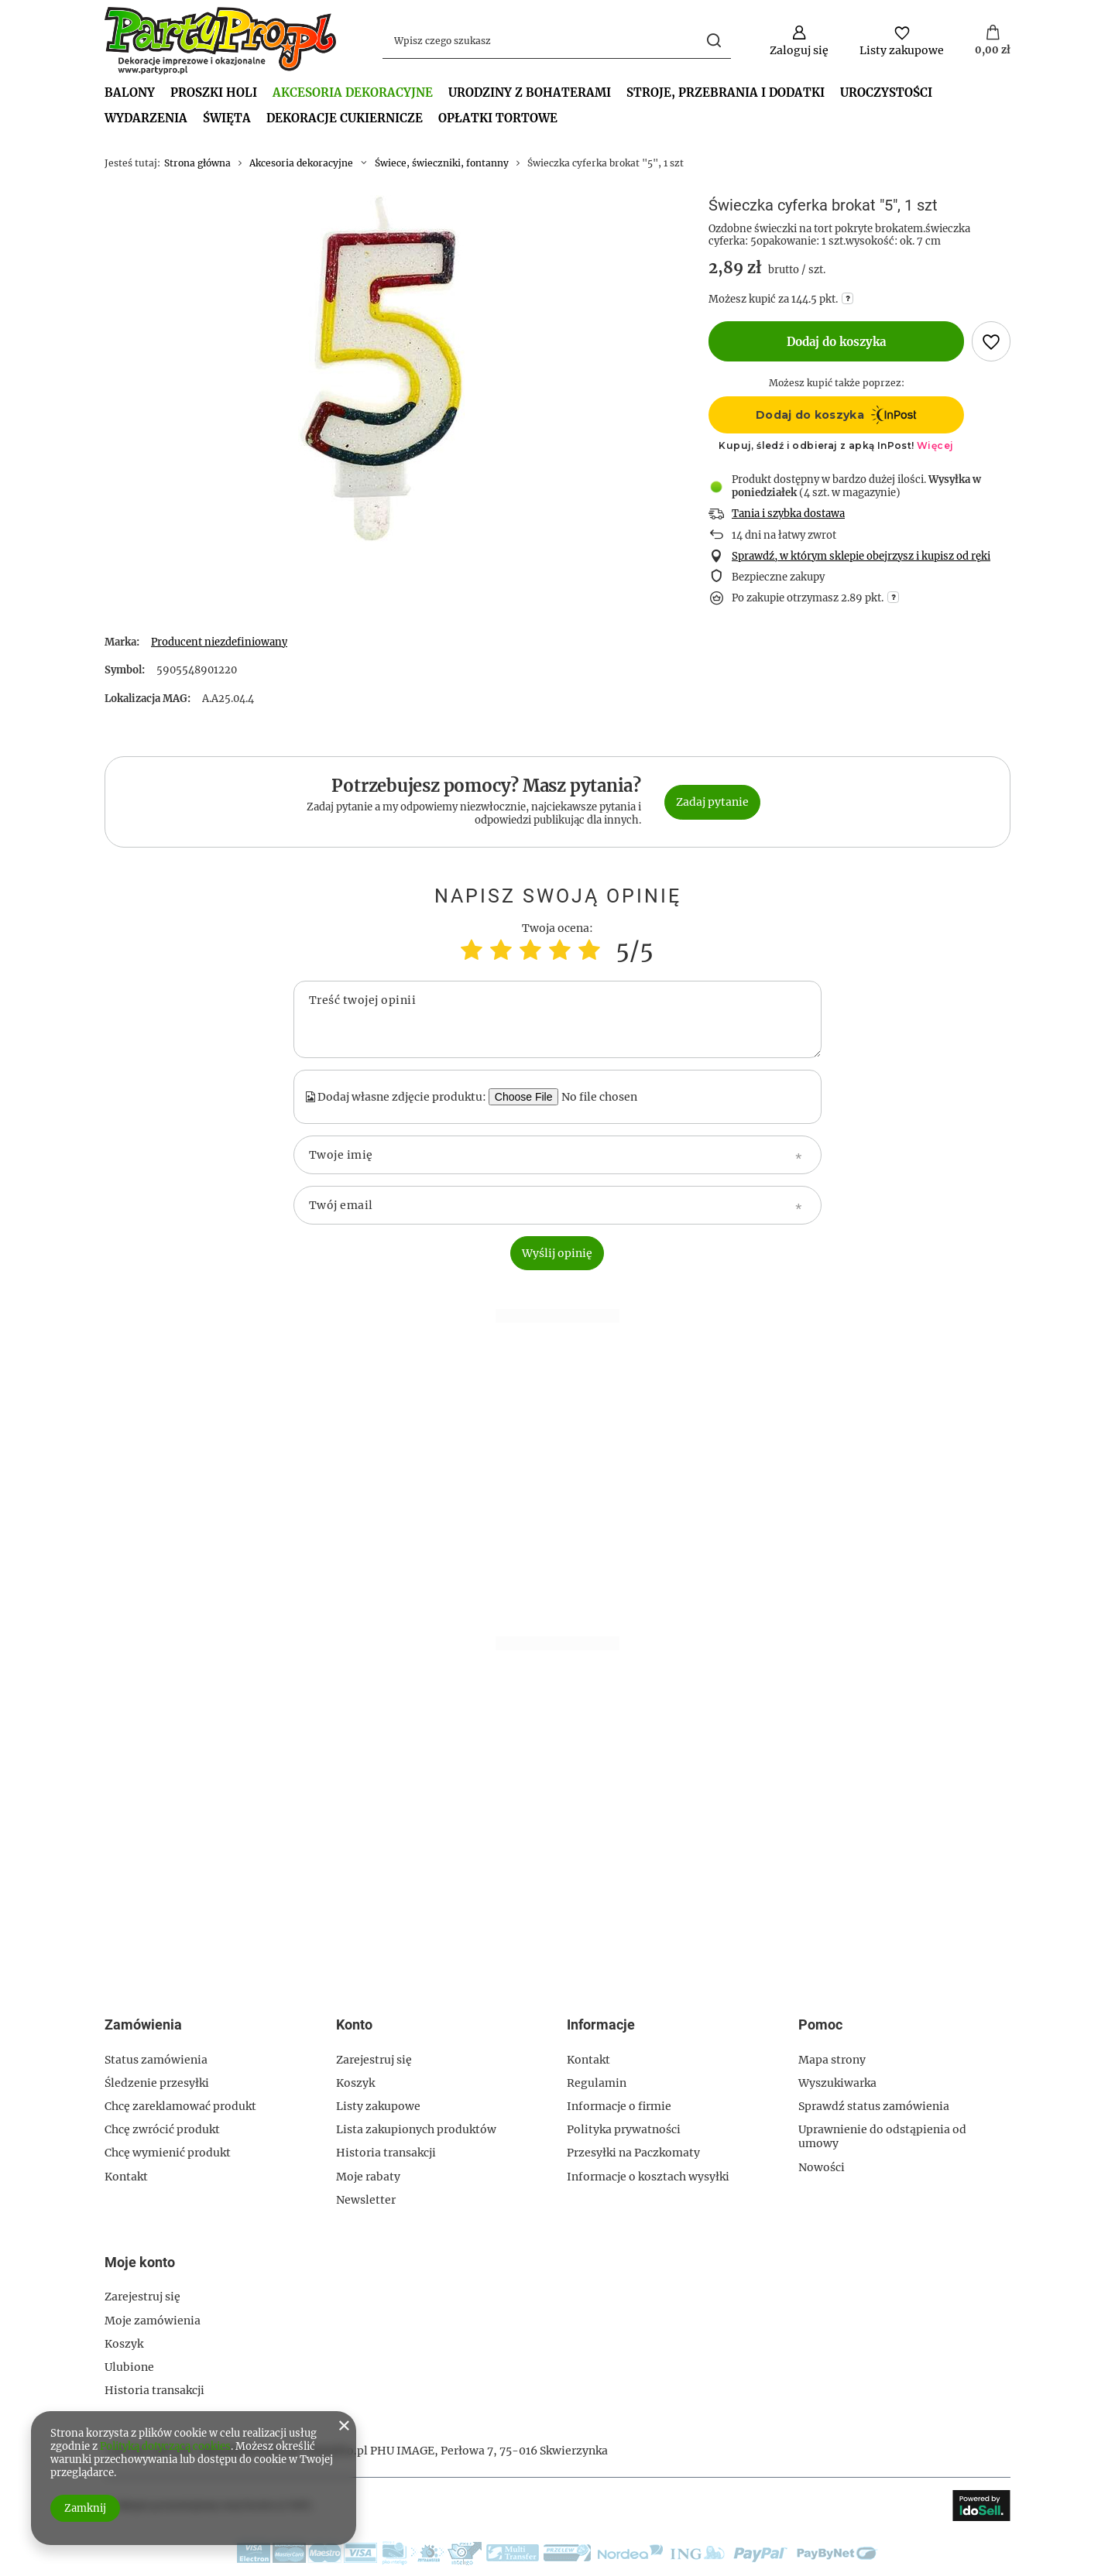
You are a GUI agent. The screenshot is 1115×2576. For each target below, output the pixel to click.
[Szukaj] (713, 40)
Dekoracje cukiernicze (344, 118)
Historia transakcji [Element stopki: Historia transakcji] (386, 2153)
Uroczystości (886, 92)
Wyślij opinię (557, 1253)
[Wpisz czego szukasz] (557, 40)
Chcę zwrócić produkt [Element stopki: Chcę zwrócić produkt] (162, 2129)
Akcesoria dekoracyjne (353, 92)
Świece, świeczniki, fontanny (442, 163)
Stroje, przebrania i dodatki (725, 92)
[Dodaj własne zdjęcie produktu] (607, 1096)
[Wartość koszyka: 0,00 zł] (992, 41)
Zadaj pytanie (712, 802)
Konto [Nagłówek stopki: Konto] (354, 2024)
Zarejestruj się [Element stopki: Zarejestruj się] (374, 2060)
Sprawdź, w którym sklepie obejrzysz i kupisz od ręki (861, 556)
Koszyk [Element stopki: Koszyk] (355, 2083)
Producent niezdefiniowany (219, 642)
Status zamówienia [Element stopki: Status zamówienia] (156, 2060)
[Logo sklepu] (220, 40)
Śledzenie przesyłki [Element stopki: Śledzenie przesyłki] (157, 2083)
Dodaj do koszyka (836, 341)
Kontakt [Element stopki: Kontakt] (126, 2177)
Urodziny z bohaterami (529, 92)
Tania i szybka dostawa (788, 514)
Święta (227, 118)
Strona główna (197, 163)
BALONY (130, 92)
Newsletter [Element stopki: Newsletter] (366, 2200)
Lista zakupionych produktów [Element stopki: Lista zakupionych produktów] (416, 2129)
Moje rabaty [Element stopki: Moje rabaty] (368, 2177)
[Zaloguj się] (799, 40)
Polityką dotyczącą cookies (165, 2446)
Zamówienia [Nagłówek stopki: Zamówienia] (143, 2024)
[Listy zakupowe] (901, 40)
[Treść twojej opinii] (557, 1019)
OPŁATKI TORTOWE (498, 118)
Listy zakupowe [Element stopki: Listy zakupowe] (378, 2106)
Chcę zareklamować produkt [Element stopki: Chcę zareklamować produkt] (180, 2106)
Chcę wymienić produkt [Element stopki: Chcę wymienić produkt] (168, 2153)
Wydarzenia (146, 118)
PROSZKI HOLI (213, 92)
